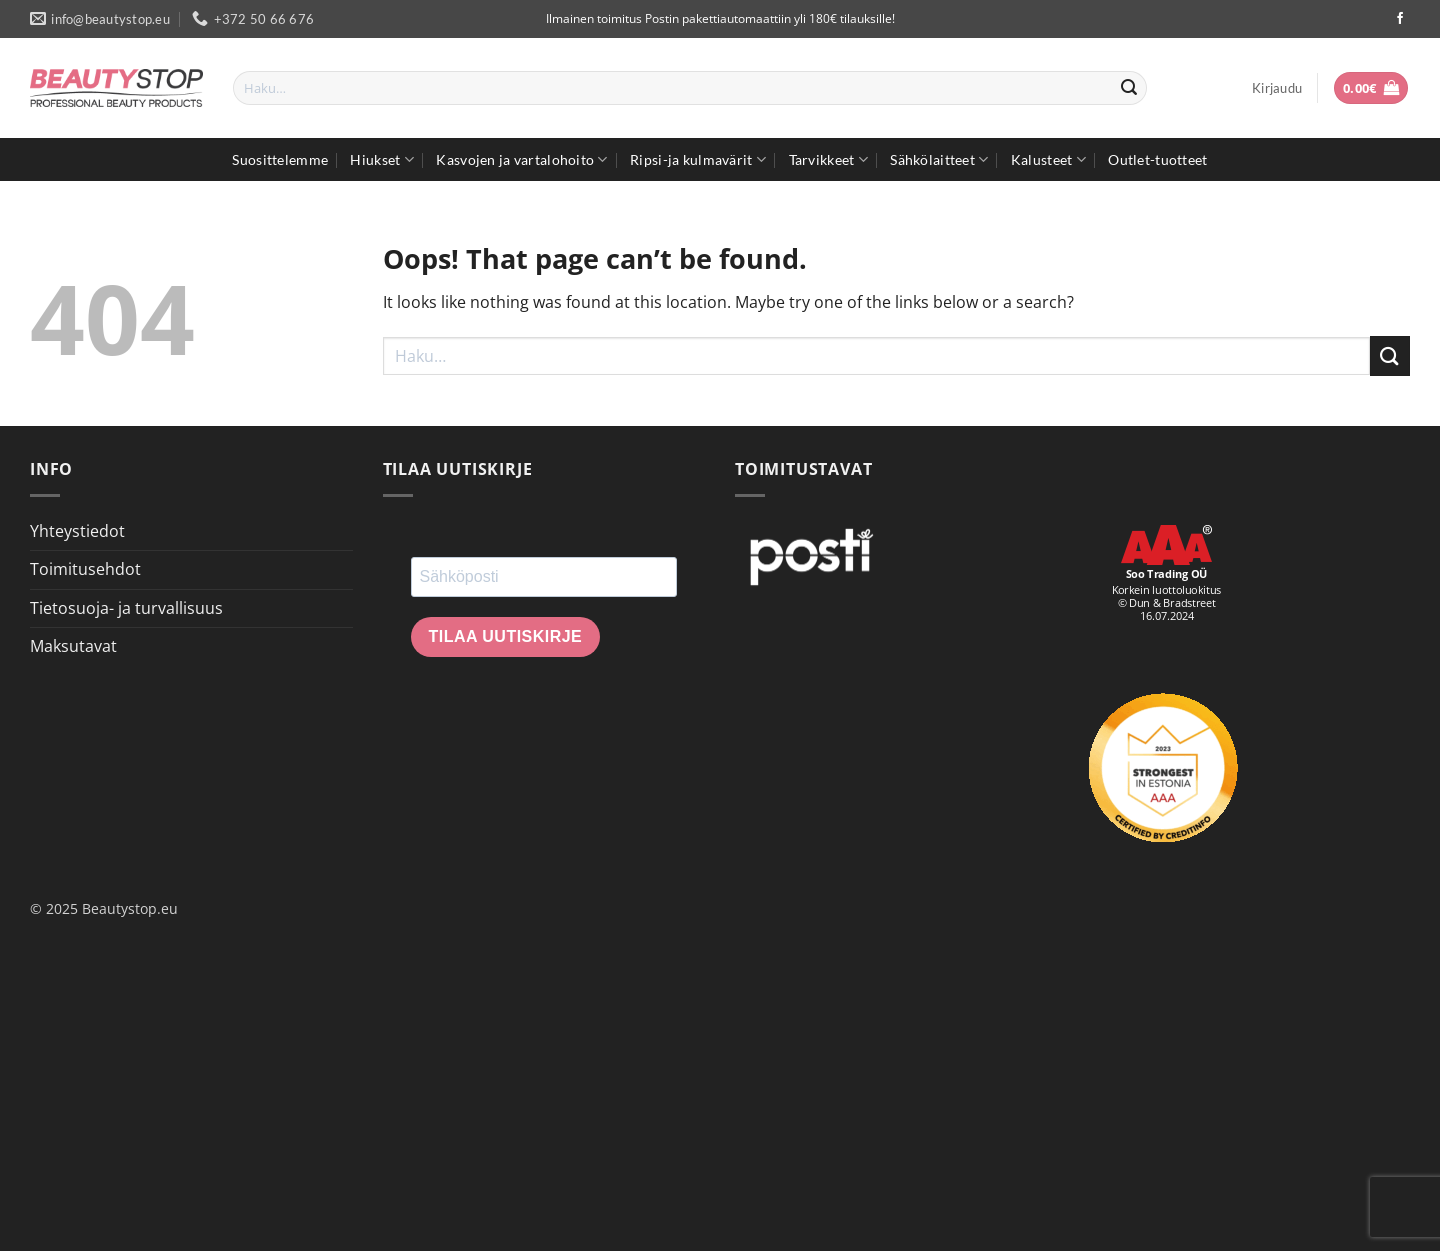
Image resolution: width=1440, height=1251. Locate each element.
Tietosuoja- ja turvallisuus (126, 608)
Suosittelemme (280, 159)
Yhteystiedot (77, 531)
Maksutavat (73, 646)
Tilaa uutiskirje (506, 636)
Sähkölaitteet (939, 159)
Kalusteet (1048, 159)
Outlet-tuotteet (1157, 159)
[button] (1277, 88)
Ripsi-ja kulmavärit (698, 159)
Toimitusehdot (85, 569)
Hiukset (382, 159)
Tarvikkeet (828, 159)
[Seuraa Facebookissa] (1400, 19)
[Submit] (1129, 88)
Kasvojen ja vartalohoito (521, 159)
